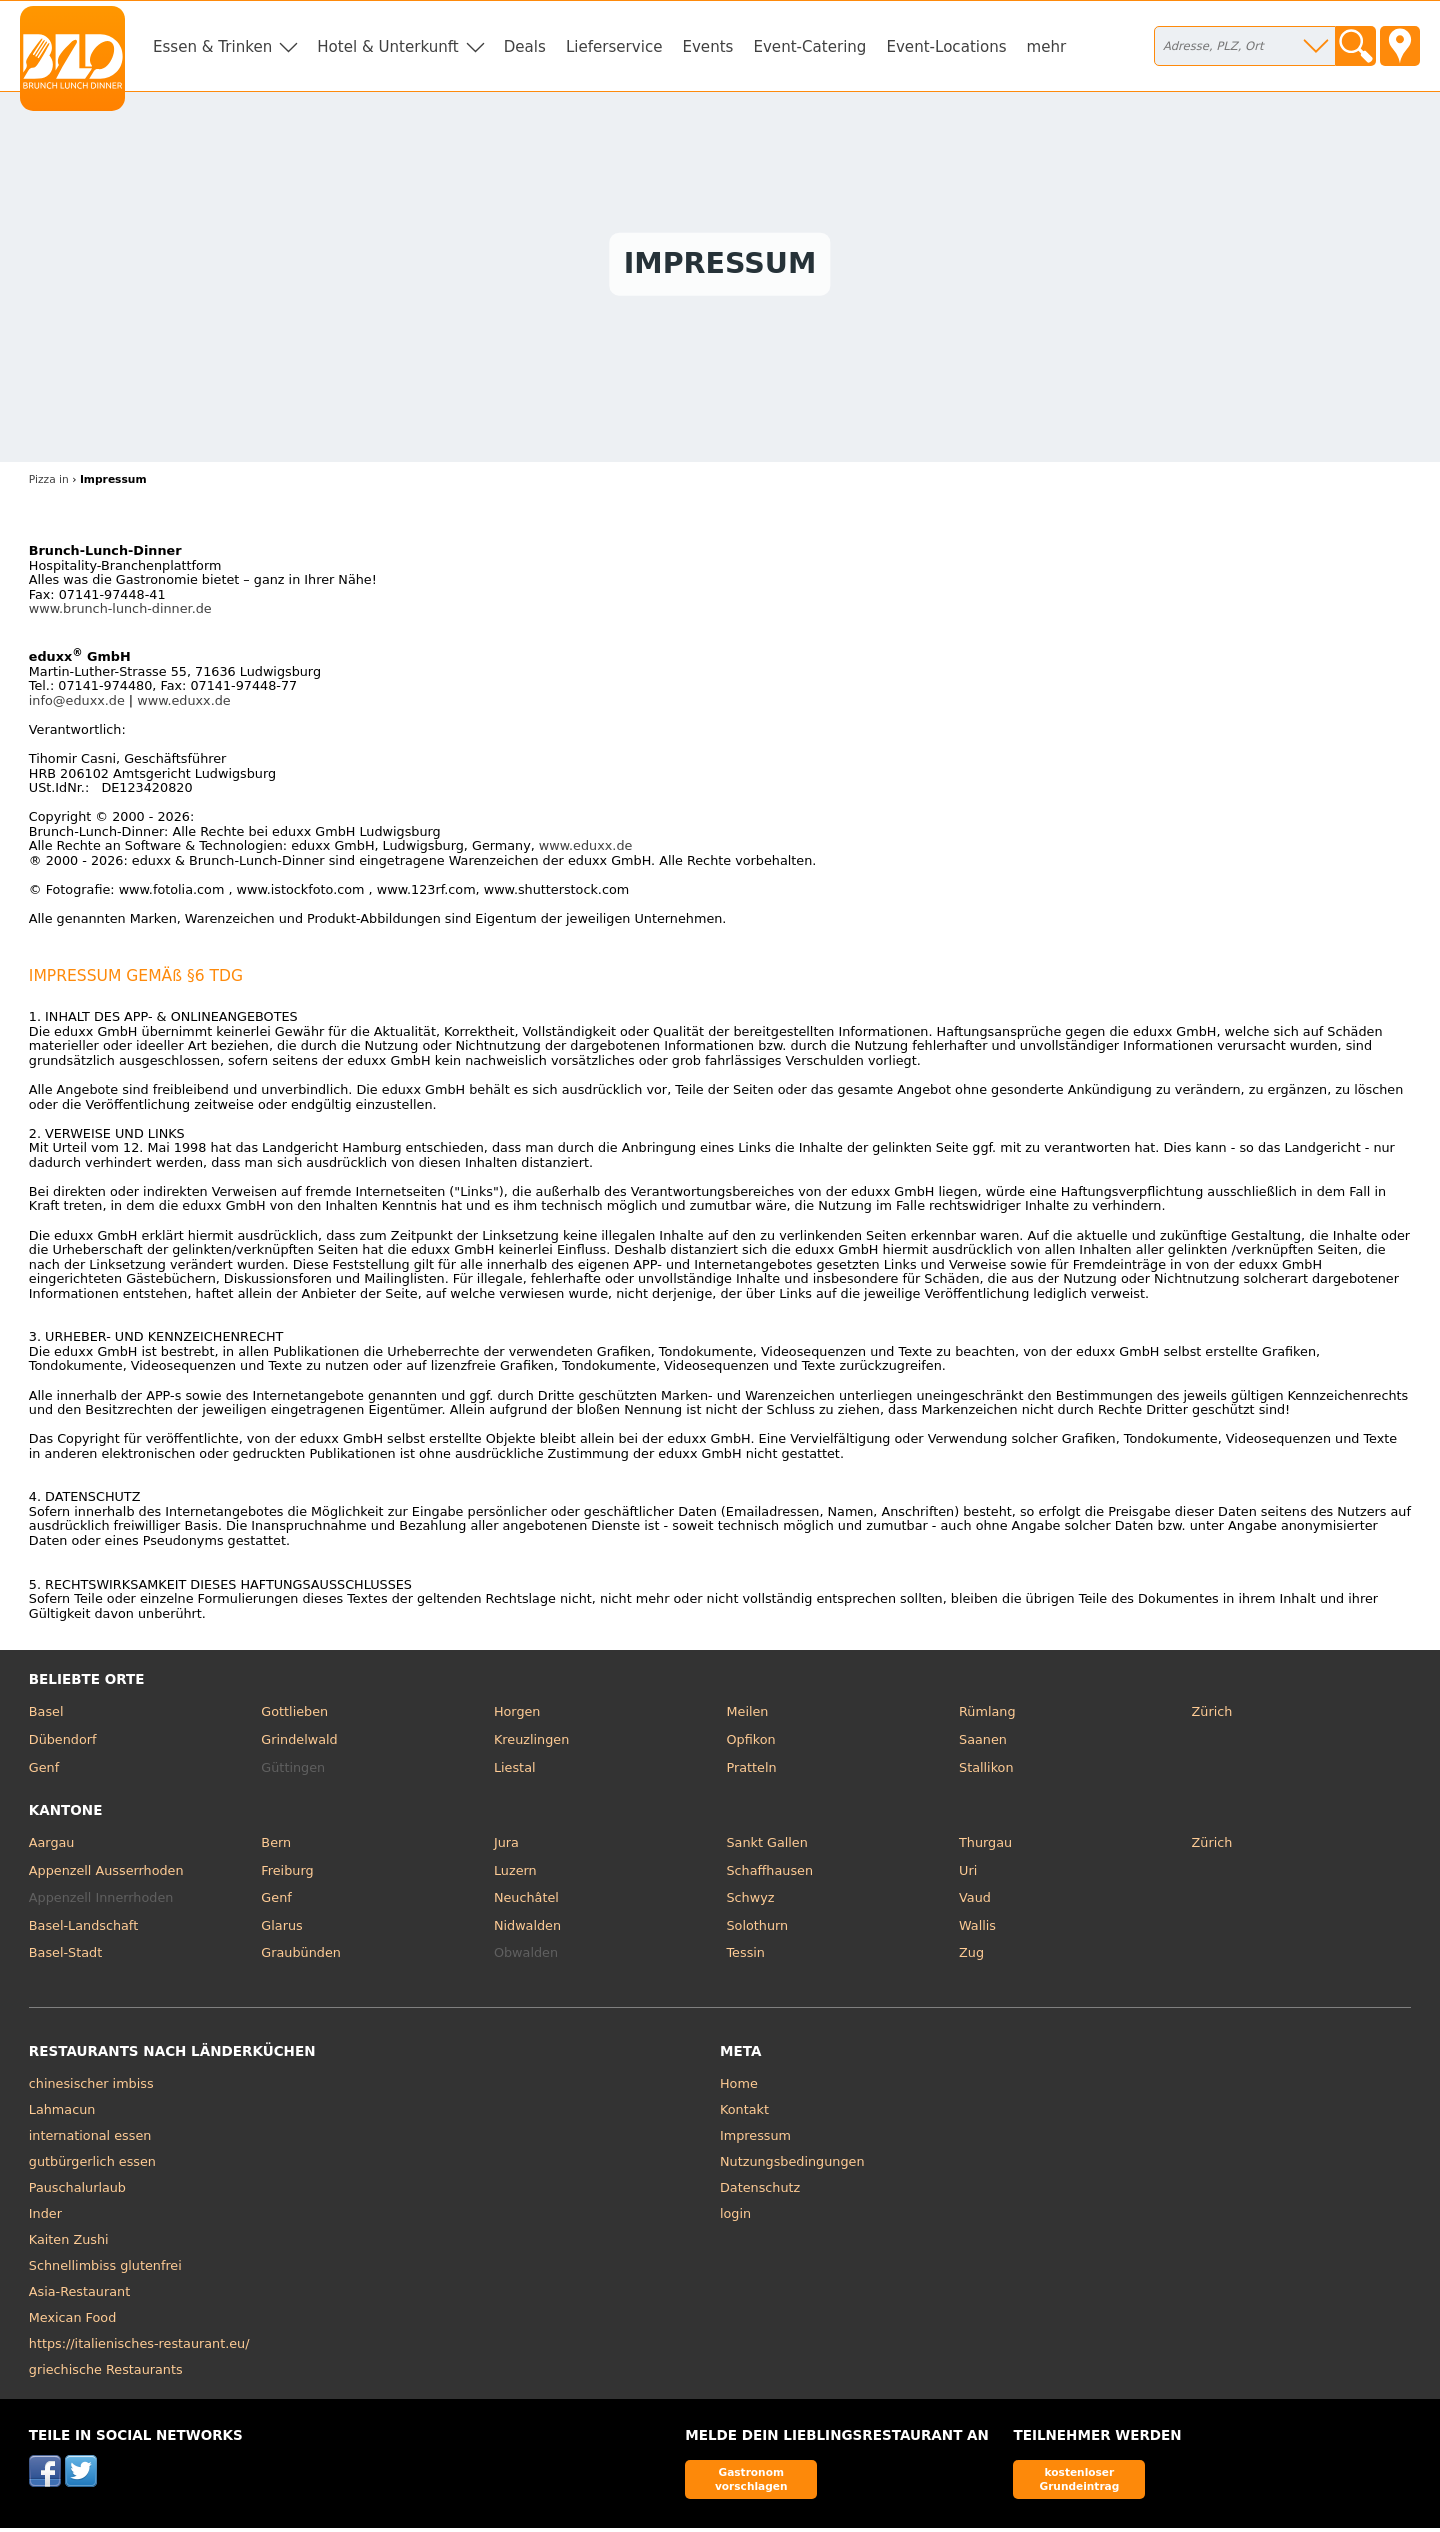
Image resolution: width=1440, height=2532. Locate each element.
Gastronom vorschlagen (751, 2483)
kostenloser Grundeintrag (1079, 2483)
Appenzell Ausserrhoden (106, 1874)
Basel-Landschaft (83, 1930)
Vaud (975, 1902)
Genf (44, 1771)
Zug (971, 1957)
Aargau (52, 1847)
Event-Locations (946, 47)
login (735, 2218)
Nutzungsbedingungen (792, 2166)
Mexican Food (72, 2322)
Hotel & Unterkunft (387, 47)
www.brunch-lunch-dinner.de (120, 613)
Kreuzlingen (531, 1744)
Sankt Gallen (766, 1847)
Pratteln (751, 1771)
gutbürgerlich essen (92, 2166)
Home (739, 2088)
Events (707, 47)
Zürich (1212, 1716)
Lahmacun (62, 2114)
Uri (968, 1874)
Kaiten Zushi (69, 2244)
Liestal (515, 1771)
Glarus (281, 1930)
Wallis (977, 1930)
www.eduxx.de (184, 705)
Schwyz (750, 1902)
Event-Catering (809, 47)
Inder (45, 2218)
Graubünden (300, 1957)
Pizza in (49, 484)
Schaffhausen (769, 1874)
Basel (46, 1716)
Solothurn (757, 1930)
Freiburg (287, 1874)
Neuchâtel (526, 1902)
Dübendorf (63, 1744)
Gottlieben (294, 1716)
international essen (90, 2140)
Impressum (755, 2140)
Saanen (983, 1744)
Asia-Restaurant (79, 2296)
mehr (1047, 47)
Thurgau (985, 1847)
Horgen (517, 1716)
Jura (506, 1847)
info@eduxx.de (77, 705)
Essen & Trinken (212, 47)
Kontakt (744, 2114)
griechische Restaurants (106, 2374)
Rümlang (987, 1716)
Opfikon (750, 1744)
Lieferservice (614, 47)
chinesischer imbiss (91, 2088)
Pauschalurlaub (77, 2192)
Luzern (515, 1874)
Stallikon (986, 1771)
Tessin (745, 1957)
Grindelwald (299, 1744)
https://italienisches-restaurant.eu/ (139, 2348)
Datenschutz (760, 2192)
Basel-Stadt (65, 1957)
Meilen (747, 1716)
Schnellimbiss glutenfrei (105, 2270)
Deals (525, 47)
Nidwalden (527, 1930)
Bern (276, 1847)
